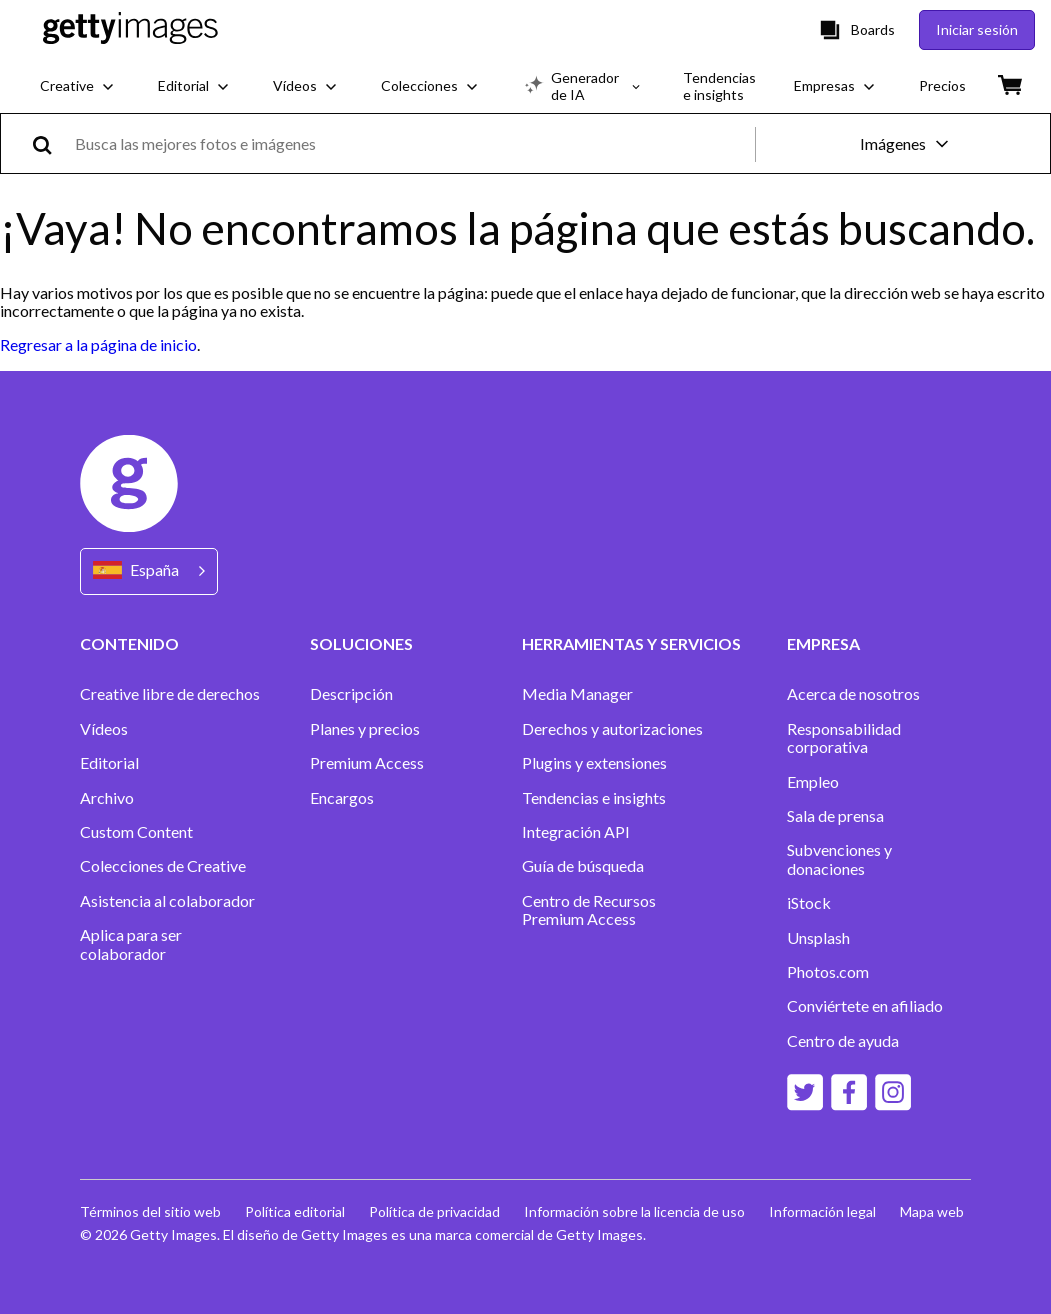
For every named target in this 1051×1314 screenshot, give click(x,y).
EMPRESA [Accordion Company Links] (823, 643)
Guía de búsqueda (583, 866)
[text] (411, 143)
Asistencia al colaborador (167, 901)
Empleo (813, 782)
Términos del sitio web (150, 1211)
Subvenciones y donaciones (839, 859)
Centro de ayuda (843, 1041)
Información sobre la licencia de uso (634, 1211)
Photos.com (828, 972)
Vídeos (104, 729)
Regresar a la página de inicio (98, 344)
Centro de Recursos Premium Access (589, 910)
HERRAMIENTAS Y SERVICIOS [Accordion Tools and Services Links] (631, 643)
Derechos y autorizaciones (612, 729)
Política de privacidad (434, 1211)
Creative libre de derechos (170, 694)
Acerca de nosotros (853, 694)
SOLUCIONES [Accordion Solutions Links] (361, 643)
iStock (809, 903)
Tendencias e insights (594, 798)
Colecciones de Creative (163, 866)
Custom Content (136, 832)
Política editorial (295, 1211)
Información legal (822, 1211)
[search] (50, 143)
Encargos (342, 798)
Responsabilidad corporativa (844, 738)
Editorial (109, 763)
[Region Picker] (149, 571)
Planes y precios (365, 729)
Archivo (107, 798)
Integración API (576, 832)
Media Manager (577, 694)
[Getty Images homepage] (130, 29)
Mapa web (932, 1211)
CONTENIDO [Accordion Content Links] (129, 643)
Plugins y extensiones (594, 763)
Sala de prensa (835, 816)
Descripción (351, 694)
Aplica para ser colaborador (131, 944)
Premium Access (367, 763)
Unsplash (818, 938)
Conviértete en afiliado (865, 1006)
